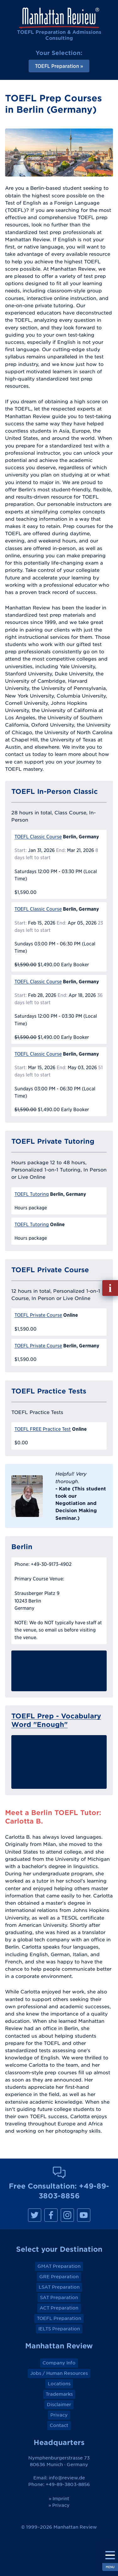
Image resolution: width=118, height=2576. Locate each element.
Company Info (59, 2362)
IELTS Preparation (59, 2328)
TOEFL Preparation (59, 2318)
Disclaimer (59, 2404)
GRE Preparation (59, 2276)
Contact (59, 2425)
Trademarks (59, 2394)
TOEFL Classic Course (38, 836)
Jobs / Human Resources (59, 2373)
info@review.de (67, 2477)
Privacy (59, 2414)
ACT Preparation (59, 2307)
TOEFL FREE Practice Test (42, 1429)
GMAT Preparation (59, 2266)
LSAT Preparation (59, 2287)
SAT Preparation (59, 2297)
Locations (59, 2383)
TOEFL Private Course (38, 1315)
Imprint (61, 2498)
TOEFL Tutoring (31, 1194)
